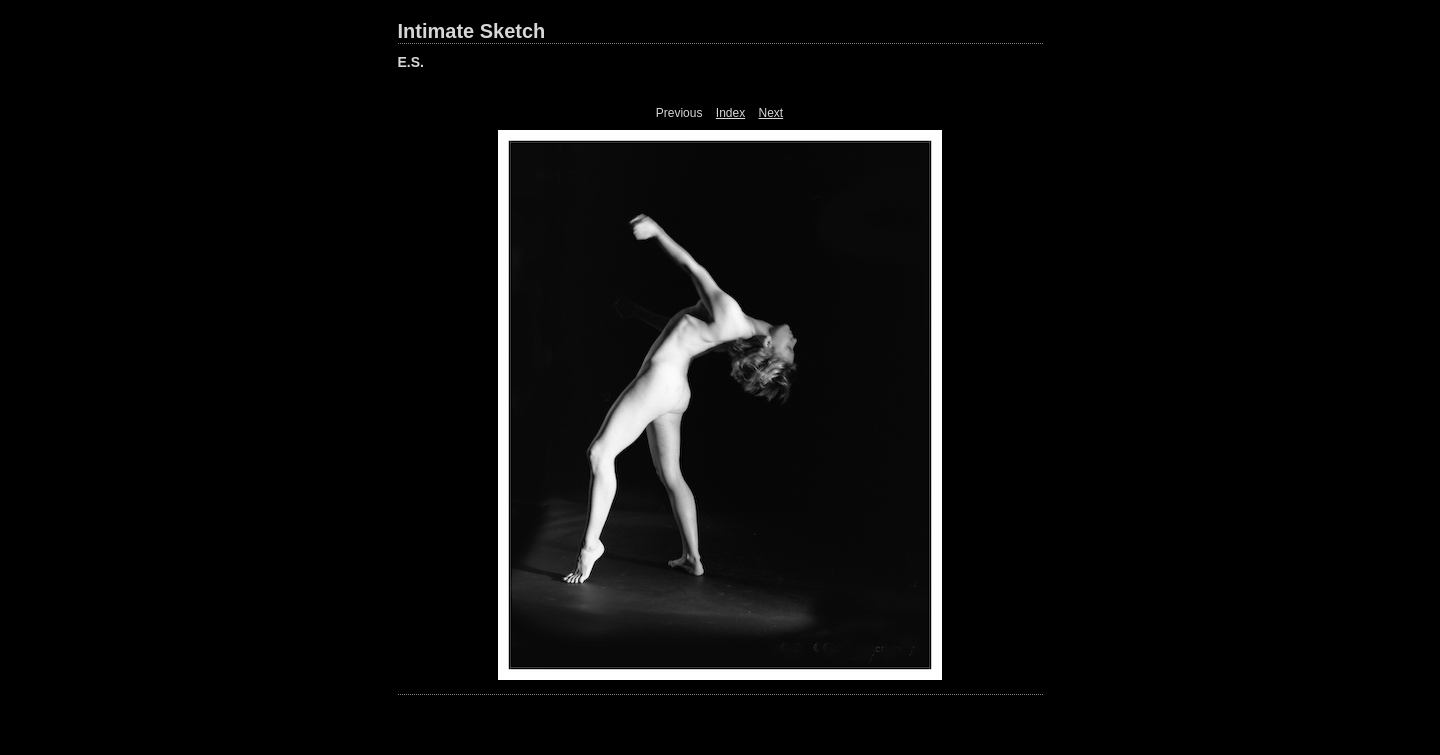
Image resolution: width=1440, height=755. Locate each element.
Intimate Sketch (472, 31)
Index (730, 113)
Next (771, 113)
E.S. (411, 62)
